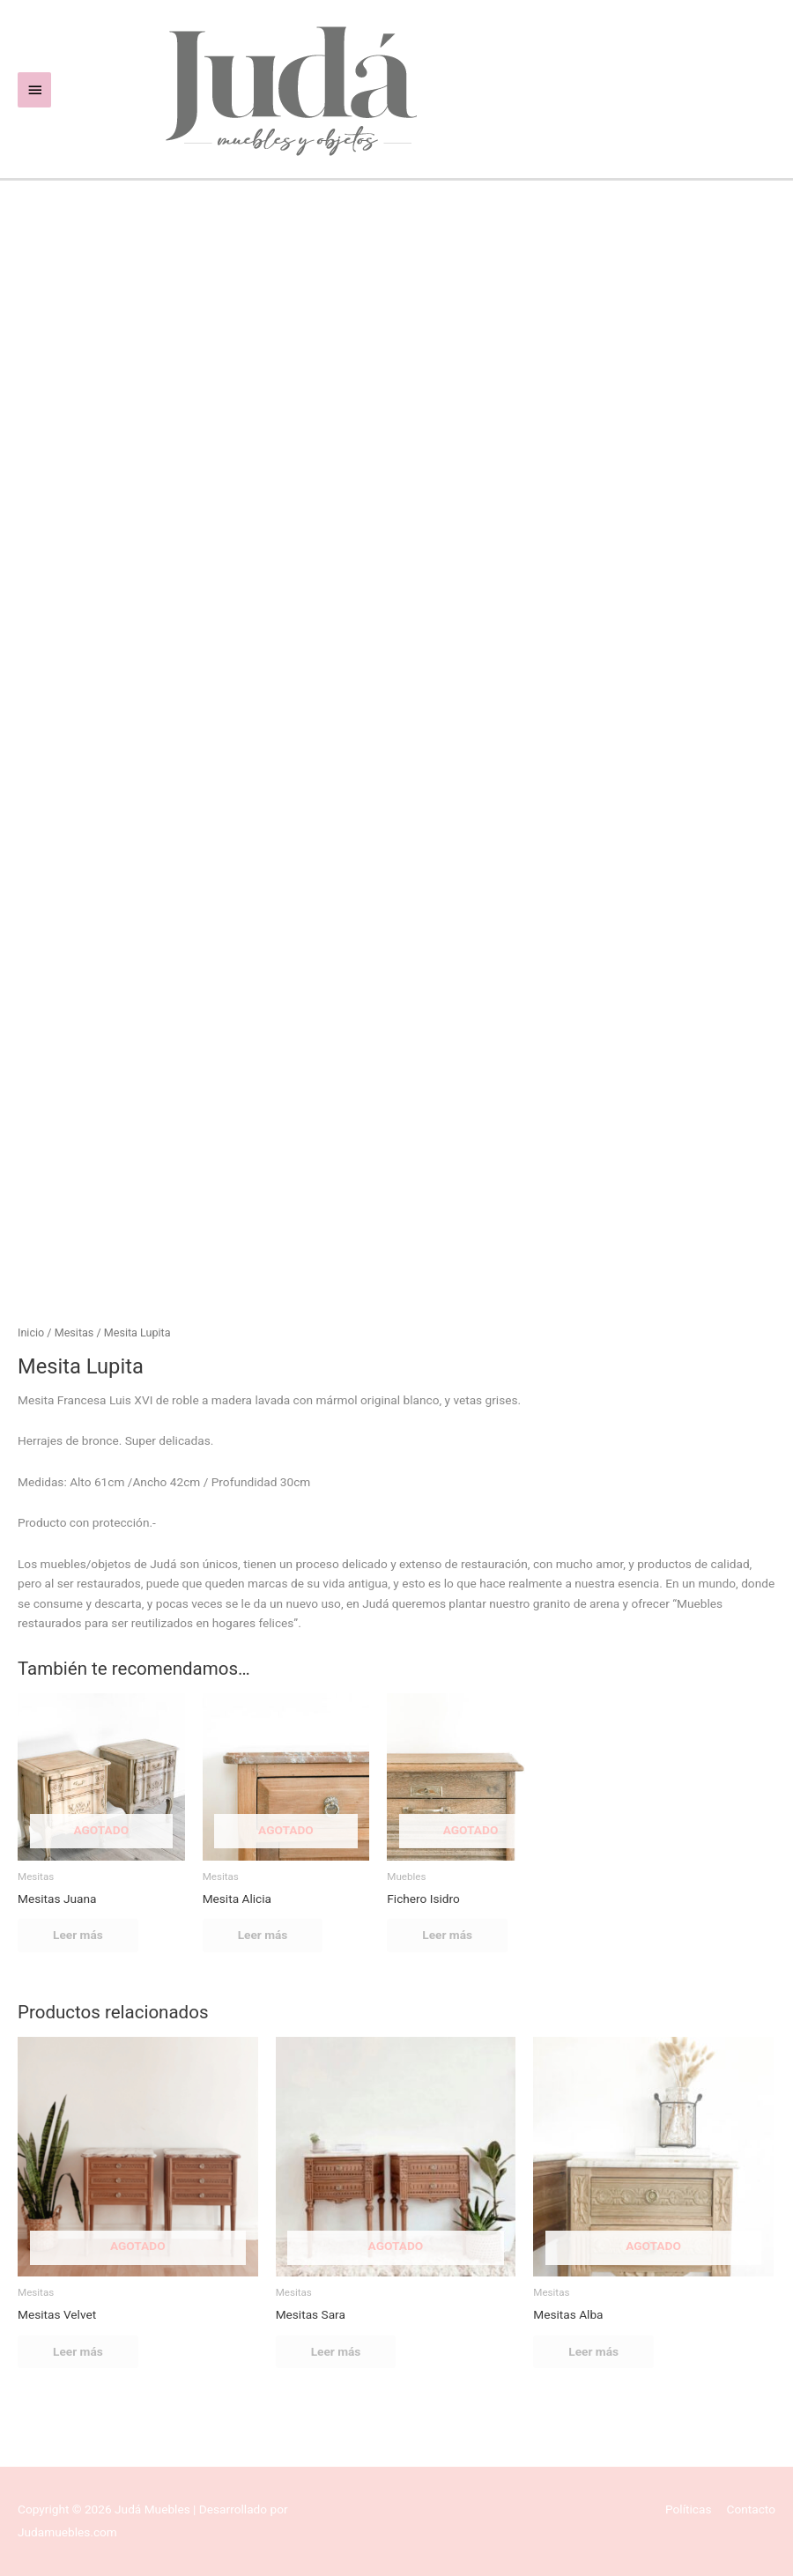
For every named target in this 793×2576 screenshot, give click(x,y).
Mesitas (74, 1332)
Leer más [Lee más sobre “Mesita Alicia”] (263, 1935)
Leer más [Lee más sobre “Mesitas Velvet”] (78, 2351)
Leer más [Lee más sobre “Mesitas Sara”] (336, 2351)
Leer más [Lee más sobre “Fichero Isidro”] (447, 1935)
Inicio (31, 1332)
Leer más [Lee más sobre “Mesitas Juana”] (78, 1935)
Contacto (751, 2509)
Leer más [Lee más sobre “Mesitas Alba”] (593, 2351)
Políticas (688, 2509)
